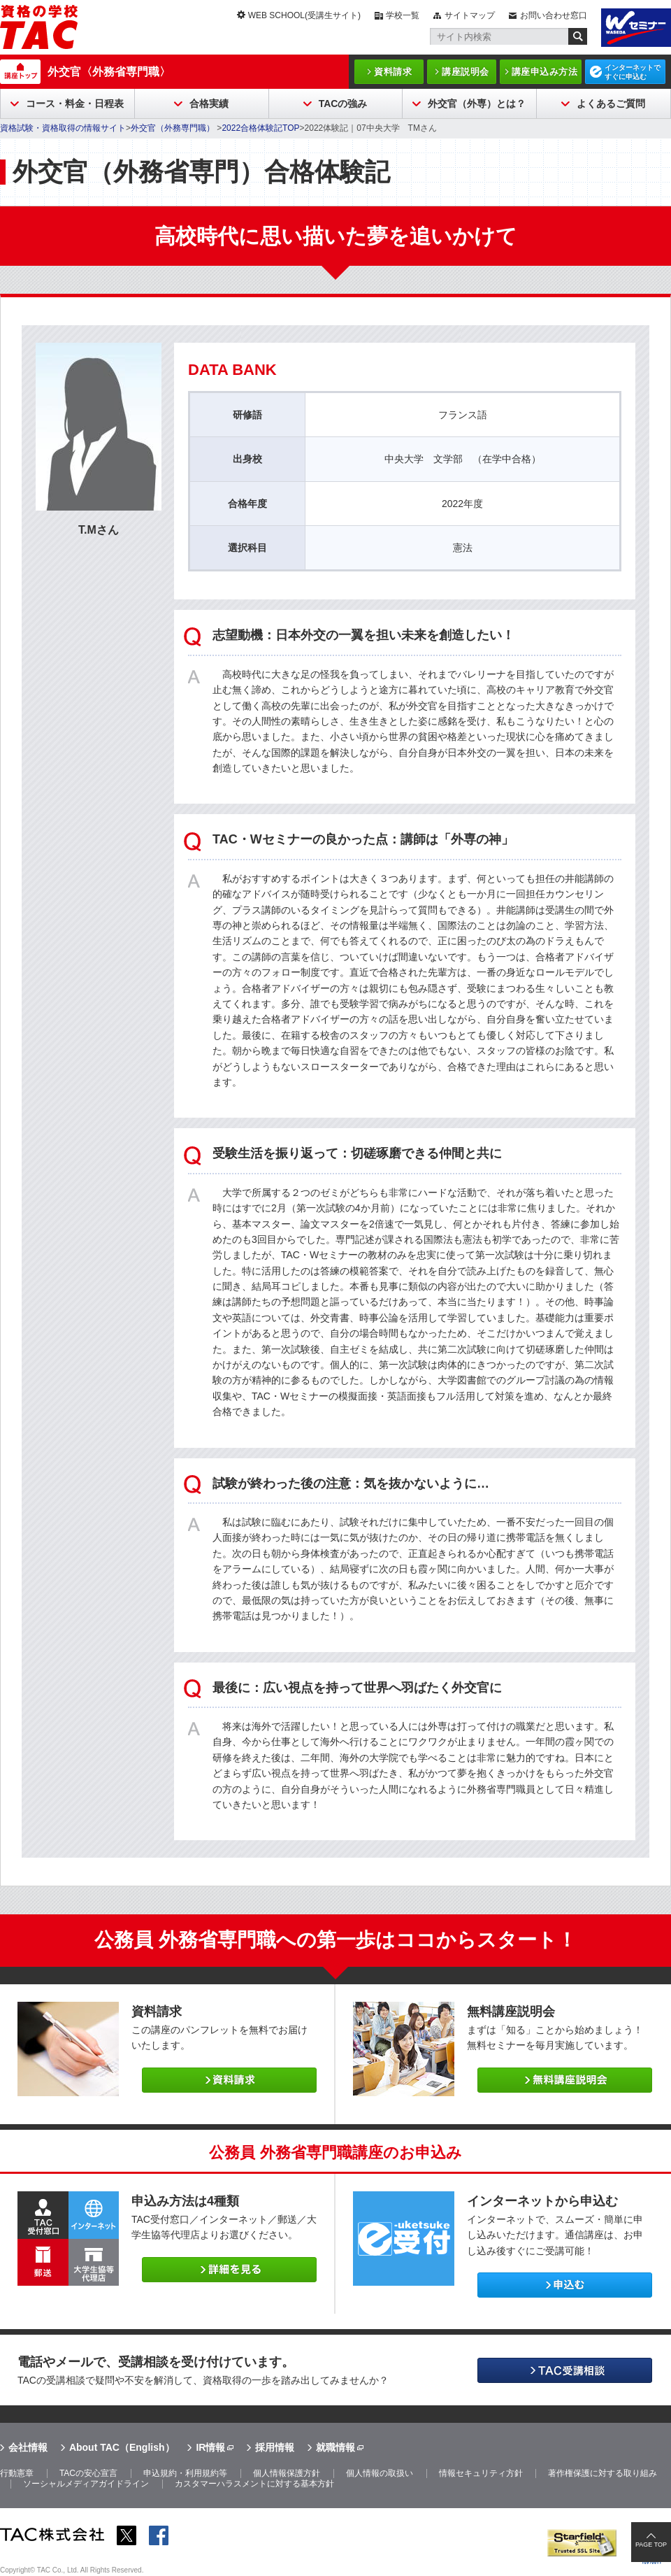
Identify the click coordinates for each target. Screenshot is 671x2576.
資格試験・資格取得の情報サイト (63, 128)
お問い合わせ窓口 (553, 15)
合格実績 (209, 103)
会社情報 (28, 2447)
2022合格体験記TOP (260, 128)
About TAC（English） (122, 2447)
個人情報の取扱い (379, 2473)
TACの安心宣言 (88, 2473)
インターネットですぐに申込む (633, 72)
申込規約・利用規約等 (185, 2473)
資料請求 (393, 71)
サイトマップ (470, 15)
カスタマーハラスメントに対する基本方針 (254, 2484)
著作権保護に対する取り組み (602, 2473)
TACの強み (343, 103)
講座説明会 (465, 71)
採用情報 (274, 2447)
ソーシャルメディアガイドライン (86, 2484)
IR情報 (210, 2447)
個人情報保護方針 (286, 2473)
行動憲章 (17, 2473)
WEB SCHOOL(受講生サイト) (304, 15)
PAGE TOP (651, 2544)
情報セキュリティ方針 (481, 2473)
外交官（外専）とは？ (477, 103)
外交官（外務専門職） (174, 128)
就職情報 (335, 2447)
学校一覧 (402, 15)
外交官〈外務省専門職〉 (109, 72)
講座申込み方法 (545, 71)
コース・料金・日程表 (75, 103)
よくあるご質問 (611, 103)
